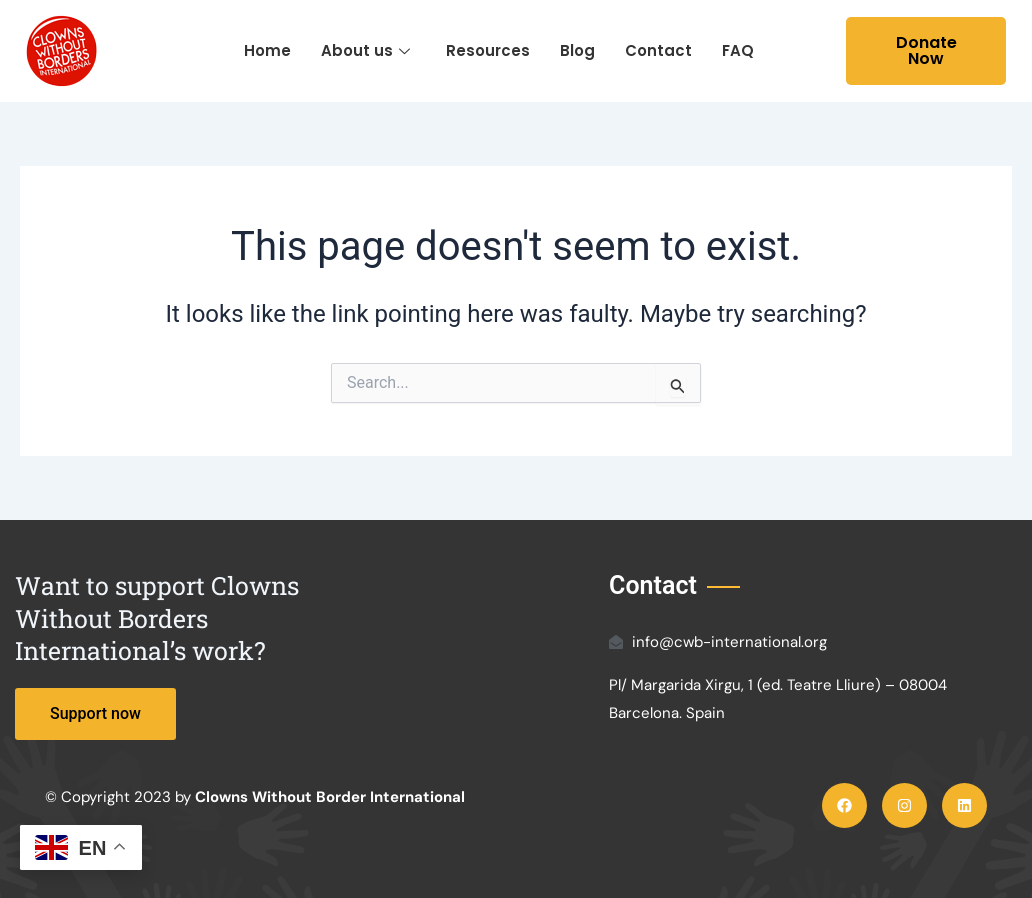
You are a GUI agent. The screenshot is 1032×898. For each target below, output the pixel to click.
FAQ (738, 50)
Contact (658, 50)
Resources (488, 50)
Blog (577, 50)
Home (267, 50)
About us (365, 50)
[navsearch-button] (826, 51)
